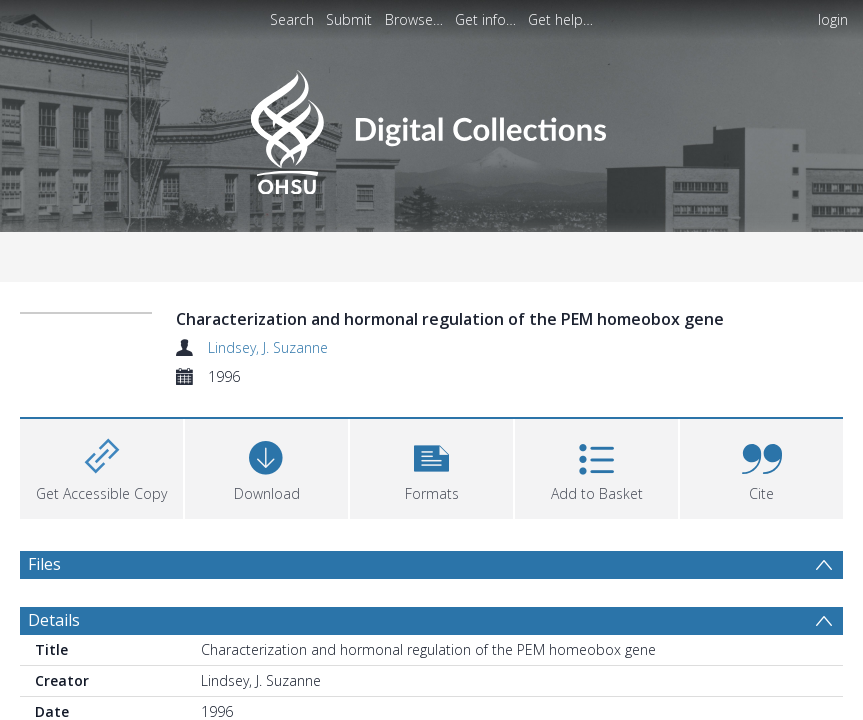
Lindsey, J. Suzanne (268, 347)
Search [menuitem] (292, 19)
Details (54, 620)
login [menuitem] (833, 19)
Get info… (485, 19)
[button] (431, 466)
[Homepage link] (431, 126)
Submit (349, 19)
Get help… (560, 19)
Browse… (414, 19)
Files (44, 564)
